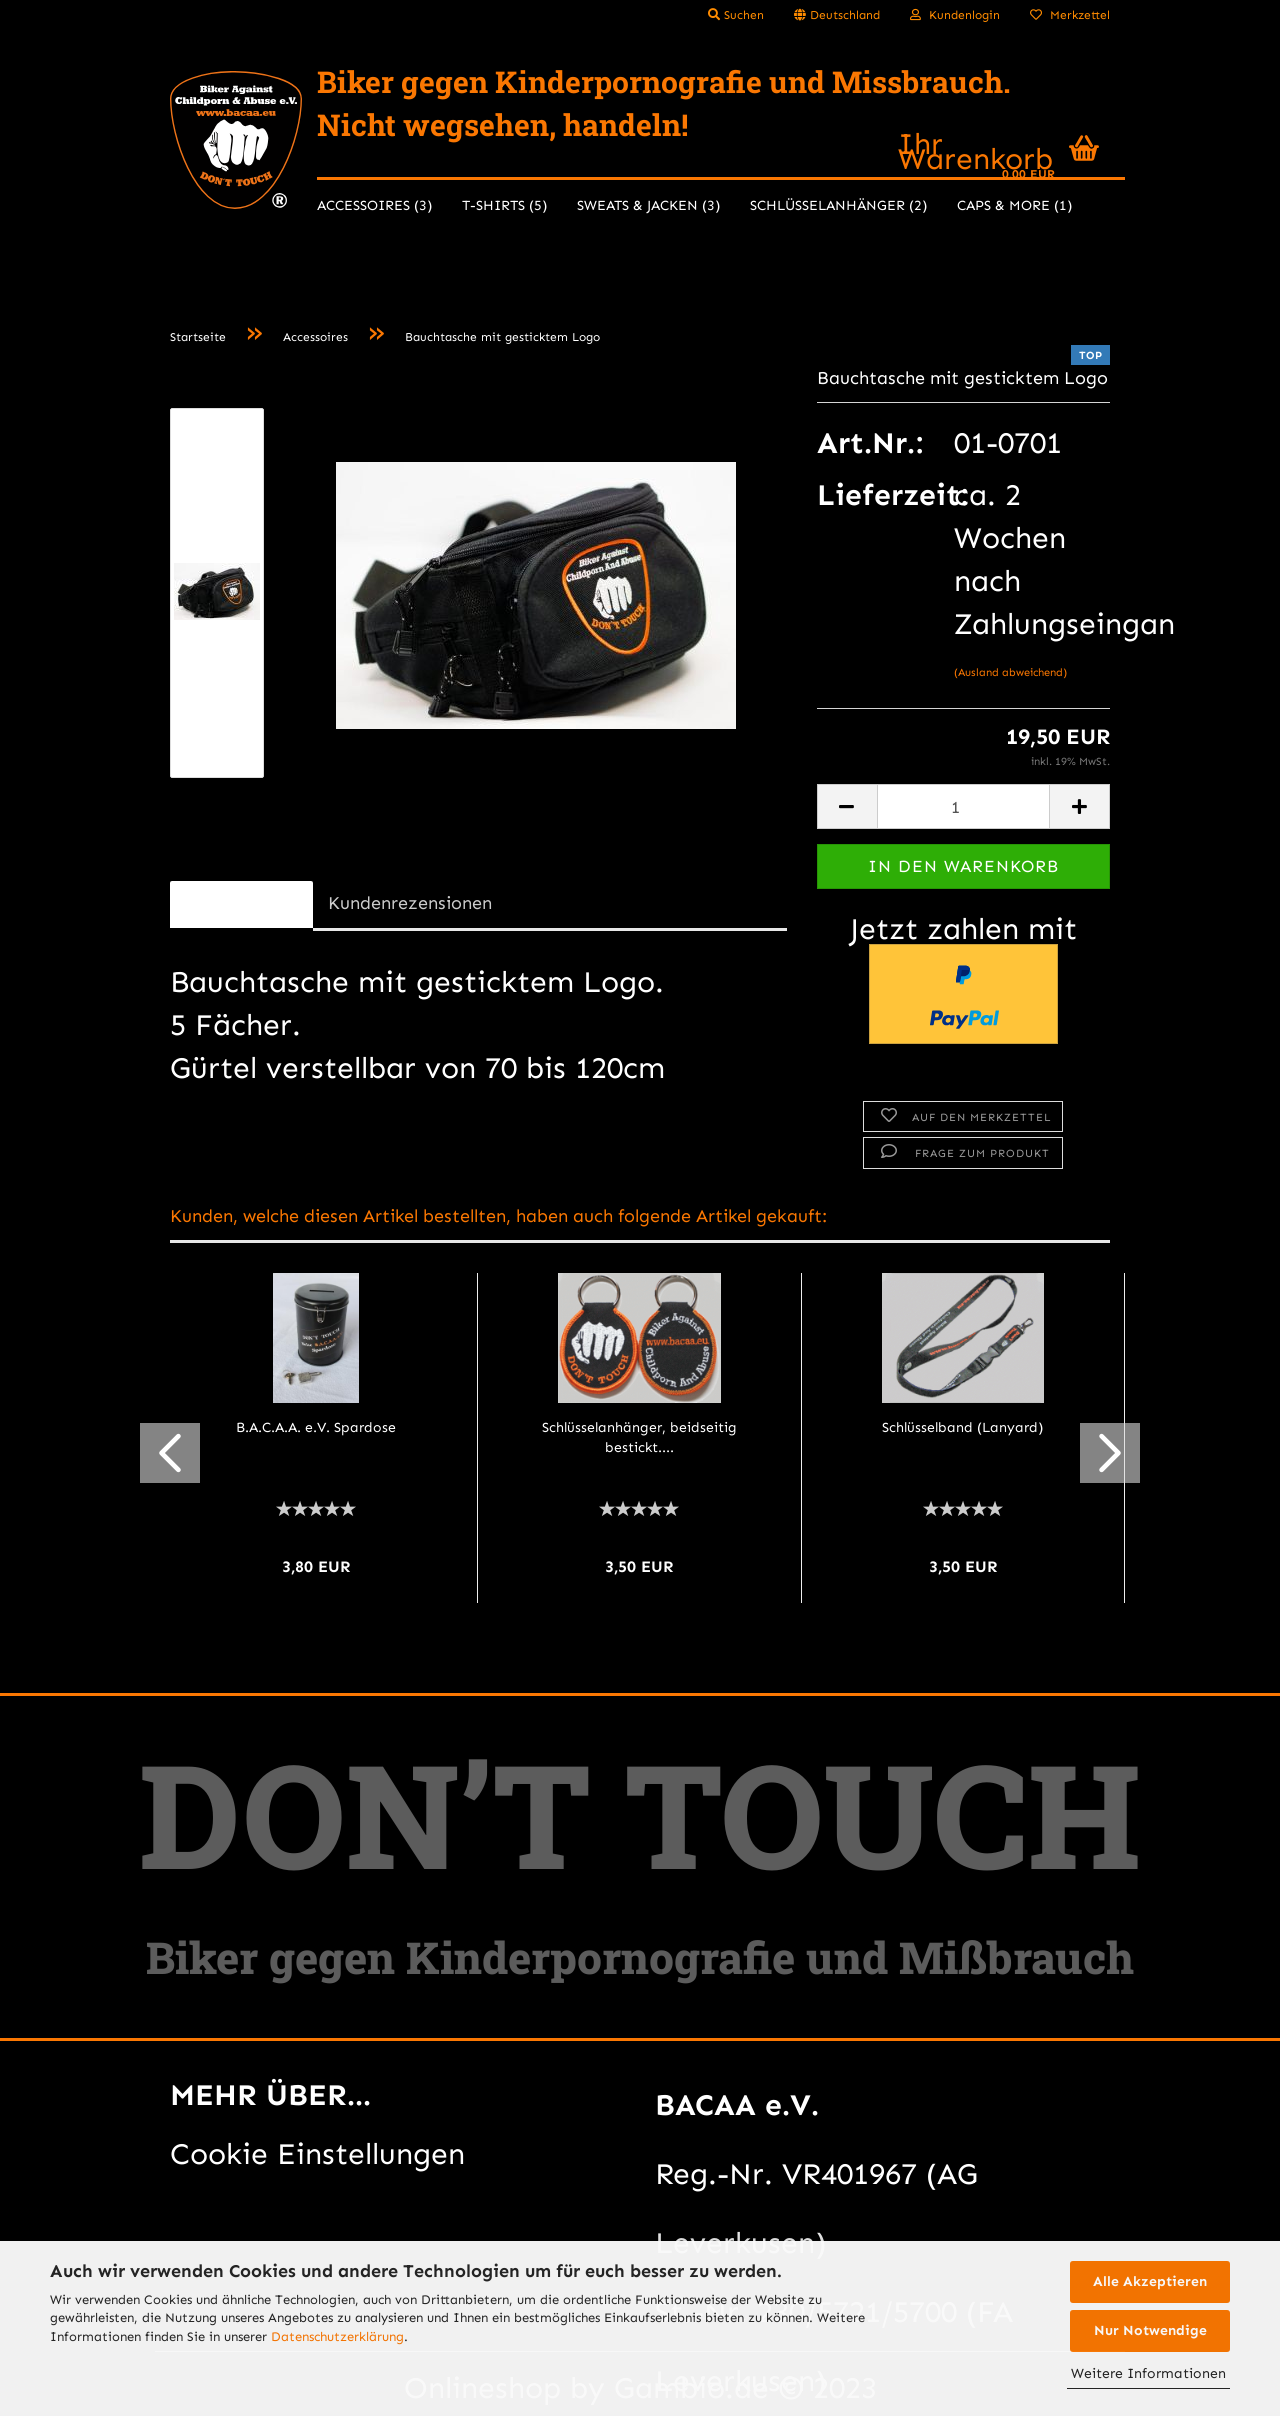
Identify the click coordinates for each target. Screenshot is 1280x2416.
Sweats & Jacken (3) (648, 205)
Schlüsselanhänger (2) (838, 205)
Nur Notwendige (1150, 2330)
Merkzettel (1070, 15)
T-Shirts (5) (504, 205)
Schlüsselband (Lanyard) (962, 1427)
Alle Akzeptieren (1150, 2281)
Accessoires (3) (374, 205)
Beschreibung (241, 903)
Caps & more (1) (1014, 205)
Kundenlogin (955, 15)
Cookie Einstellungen (317, 2154)
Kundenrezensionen (410, 903)
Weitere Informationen (1148, 2373)
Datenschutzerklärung (337, 2336)
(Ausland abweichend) (1010, 672)
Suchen (736, 15)
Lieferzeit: (870, 495)
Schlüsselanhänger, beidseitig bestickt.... (639, 1437)
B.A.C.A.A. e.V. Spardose (316, 1427)
